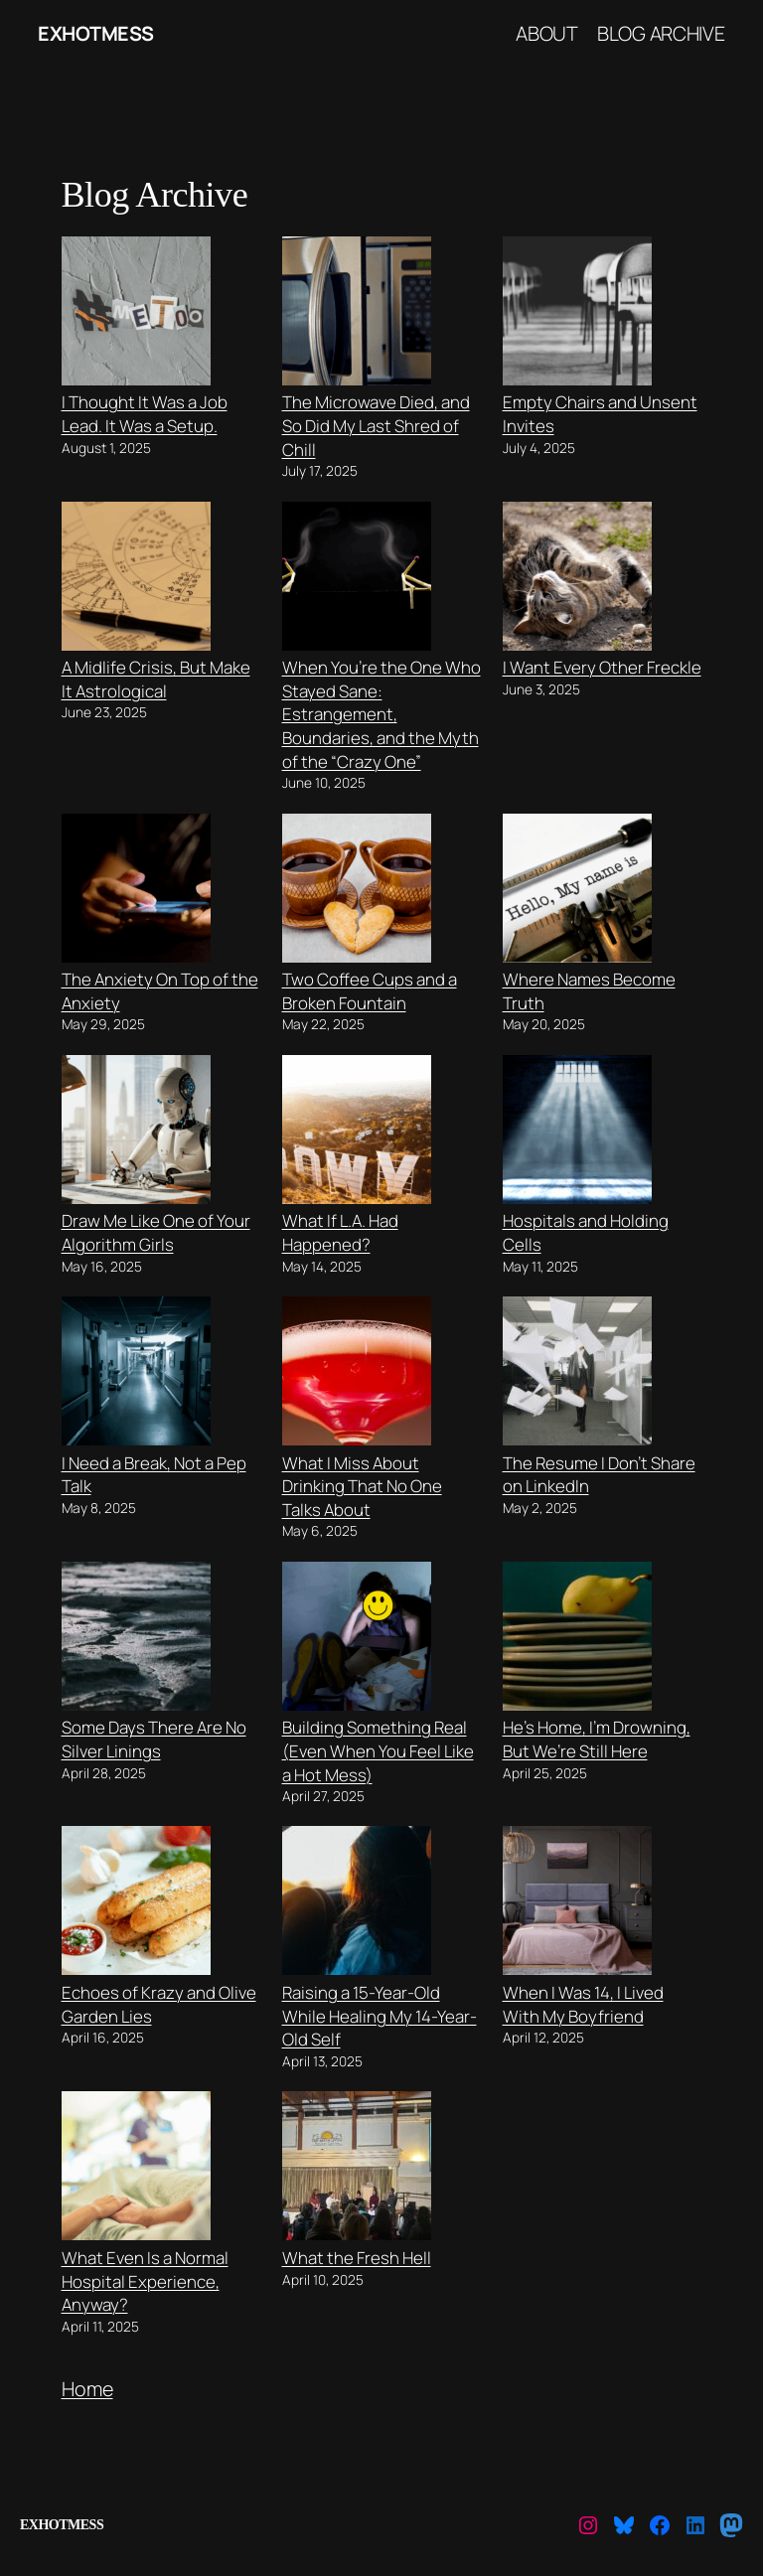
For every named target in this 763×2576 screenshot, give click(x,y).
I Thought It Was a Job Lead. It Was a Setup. (145, 413)
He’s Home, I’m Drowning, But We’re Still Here (596, 1739)
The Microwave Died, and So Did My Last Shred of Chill (376, 425)
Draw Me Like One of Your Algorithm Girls (156, 1232)
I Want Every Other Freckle (602, 667)
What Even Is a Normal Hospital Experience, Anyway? (145, 2281)
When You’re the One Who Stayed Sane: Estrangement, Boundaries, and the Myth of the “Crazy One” (381, 714)
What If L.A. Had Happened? (340, 1232)
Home (87, 2388)
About (547, 33)
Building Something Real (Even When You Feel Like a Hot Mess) (378, 1750)
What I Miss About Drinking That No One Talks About (362, 1486)
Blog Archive (661, 33)
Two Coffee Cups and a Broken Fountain (369, 991)
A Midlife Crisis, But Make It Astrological (156, 679)
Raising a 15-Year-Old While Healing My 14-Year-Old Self (379, 2015)
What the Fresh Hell (356, 2257)
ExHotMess (96, 33)
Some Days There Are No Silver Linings (154, 1739)
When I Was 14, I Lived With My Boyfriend (583, 2004)
